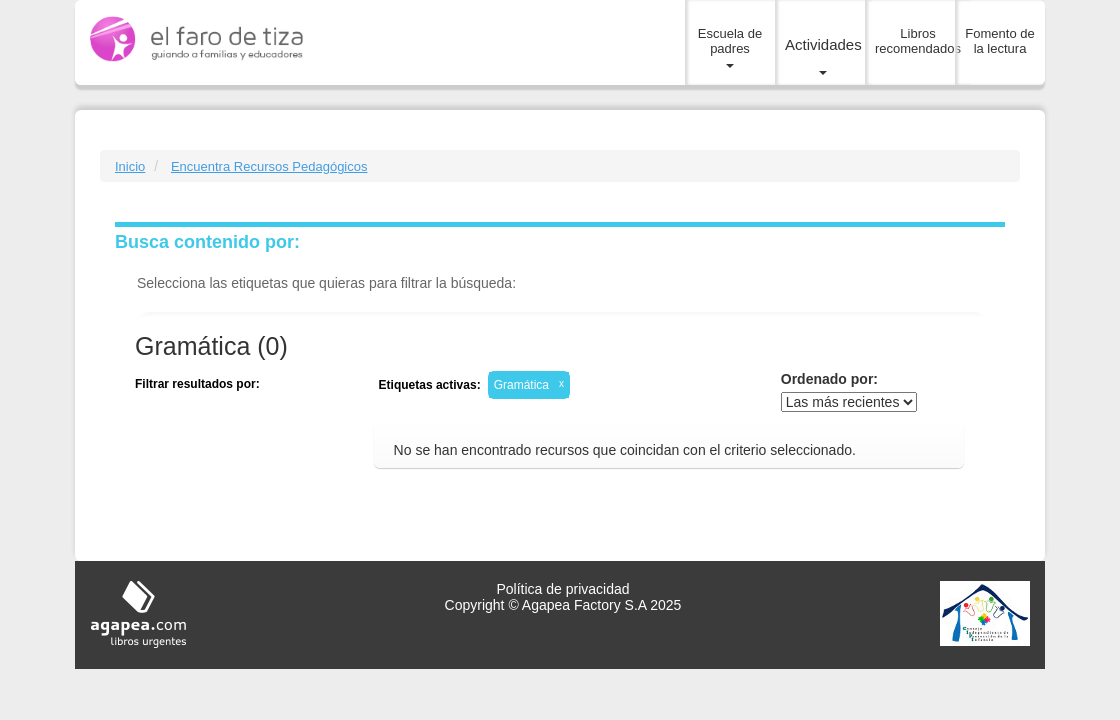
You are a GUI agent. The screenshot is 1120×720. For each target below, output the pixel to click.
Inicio (130, 166)
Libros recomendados (918, 41)
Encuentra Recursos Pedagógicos (269, 166)
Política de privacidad (562, 589)
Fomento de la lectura (999, 41)
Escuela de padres (730, 47)
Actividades (823, 56)
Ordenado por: (829, 379)
